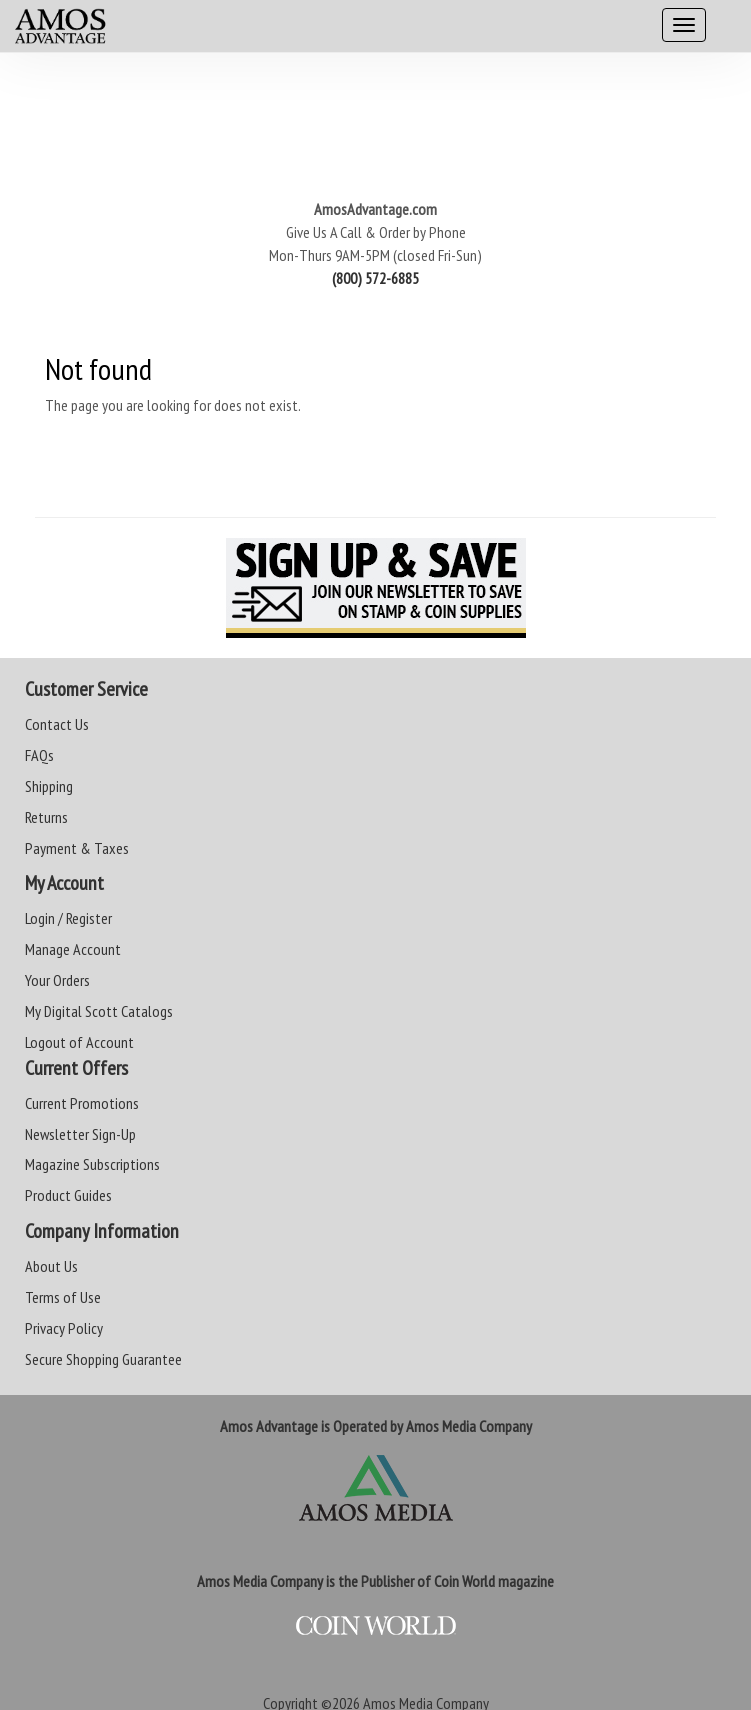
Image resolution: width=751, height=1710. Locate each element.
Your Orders (57, 980)
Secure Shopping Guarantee (103, 1359)
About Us (51, 1266)
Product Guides (68, 1195)
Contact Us (57, 724)
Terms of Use (63, 1297)
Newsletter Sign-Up (80, 1134)
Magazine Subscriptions (92, 1164)
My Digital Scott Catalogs (99, 1011)
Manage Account (73, 949)
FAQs (39, 755)
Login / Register (68, 918)
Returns (46, 817)
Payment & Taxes (77, 848)
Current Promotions (82, 1103)
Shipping (49, 786)
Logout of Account (79, 1042)
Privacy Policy (64, 1328)
